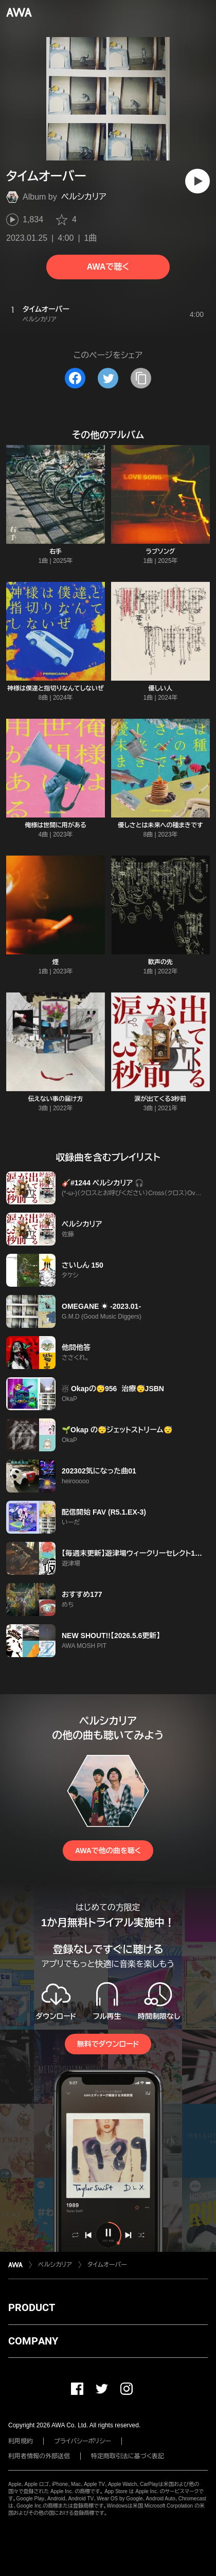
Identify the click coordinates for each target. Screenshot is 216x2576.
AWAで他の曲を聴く (108, 1850)
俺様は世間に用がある (55, 825)
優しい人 (160, 688)
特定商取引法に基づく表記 (127, 2456)
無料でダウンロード (108, 2044)
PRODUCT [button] (31, 2307)
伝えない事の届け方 (55, 1099)
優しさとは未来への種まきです (160, 825)
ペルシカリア (83, 196)
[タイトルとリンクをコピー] (141, 378)
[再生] (197, 181)
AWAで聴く (108, 266)
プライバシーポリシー (82, 2441)
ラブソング (160, 551)
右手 (55, 551)
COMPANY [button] (33, 2341)
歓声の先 (160, 962)
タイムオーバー (107, 2264)
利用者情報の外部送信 (39, 2456)
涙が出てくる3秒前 (161, 1099)
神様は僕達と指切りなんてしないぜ (55, 688)
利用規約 (20, 2441)
